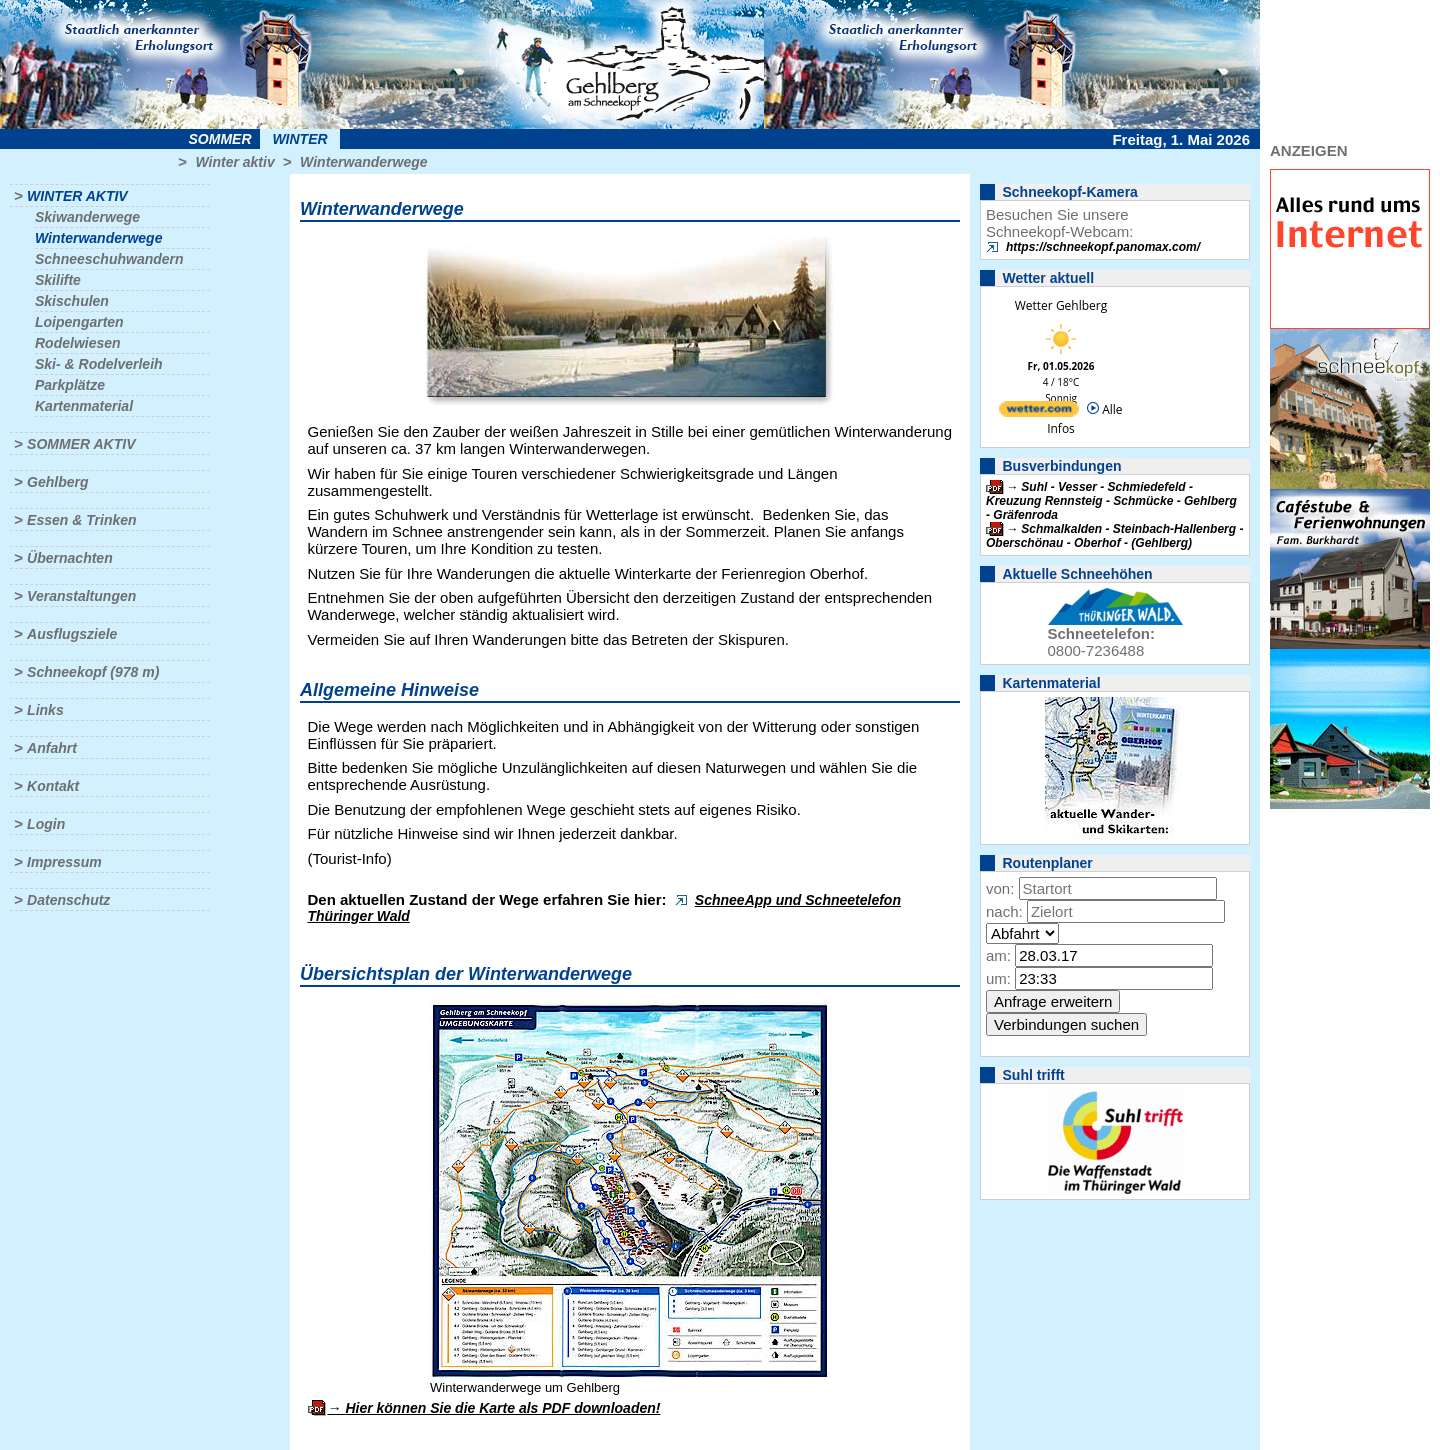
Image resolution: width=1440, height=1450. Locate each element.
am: (998, 955)
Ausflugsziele (72, 634)
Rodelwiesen (78, 343)
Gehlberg (57, 482)
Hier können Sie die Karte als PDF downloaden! (502, 1408)
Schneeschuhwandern (109, 259)
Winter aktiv (234, 162)
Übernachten (70, 558)
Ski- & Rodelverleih (99, 364)
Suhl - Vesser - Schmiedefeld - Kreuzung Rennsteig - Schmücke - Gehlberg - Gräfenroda (1111, 501)
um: (998, 978)
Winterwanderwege (363, 162)
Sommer (220, 139)
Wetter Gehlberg (1061, 305)
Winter (299, 139)
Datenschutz (68, 900)
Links (45, 710)
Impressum (64, 862)
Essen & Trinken (81, 520)
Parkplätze (70, 385)
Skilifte (58, 280)
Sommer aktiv (81, 444)
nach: (1004, 911)
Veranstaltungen (81, 596)
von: (1000, 888)
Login (46, 824)
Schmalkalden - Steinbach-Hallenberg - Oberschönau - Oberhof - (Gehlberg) (1114, 536)
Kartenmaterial (84, 406)
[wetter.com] (1039, 412)
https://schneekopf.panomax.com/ (1103, 247)
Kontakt (53, 786)
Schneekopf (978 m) (93, 672)
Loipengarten (79, 322)
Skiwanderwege (87, 217)
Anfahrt (52, 748)
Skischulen (72, 301)
